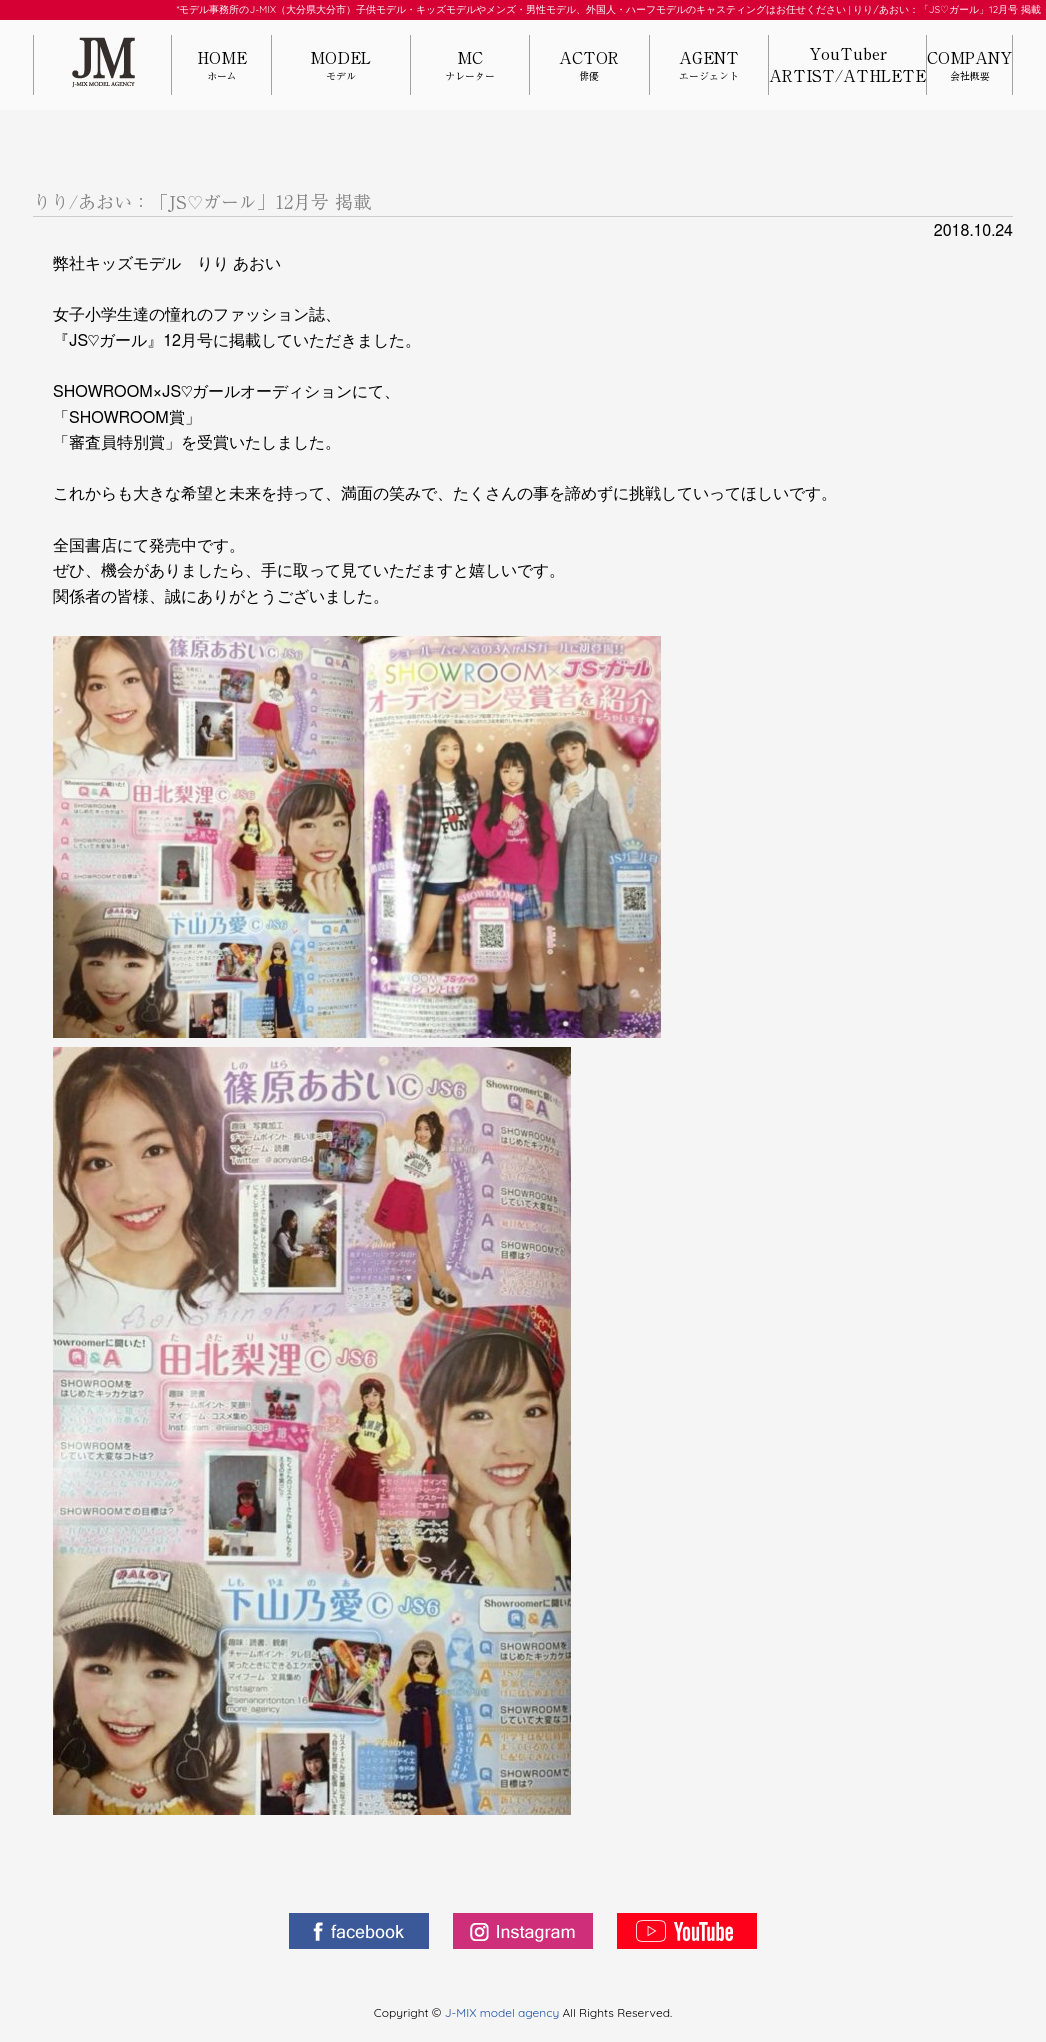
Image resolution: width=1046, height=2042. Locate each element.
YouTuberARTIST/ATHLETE (847, 65)
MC (470, 66)
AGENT (709, 66)
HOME (221, 66)
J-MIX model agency (504, 2012)
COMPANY (969, 66)
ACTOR (589, 66)
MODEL (341, 66)
